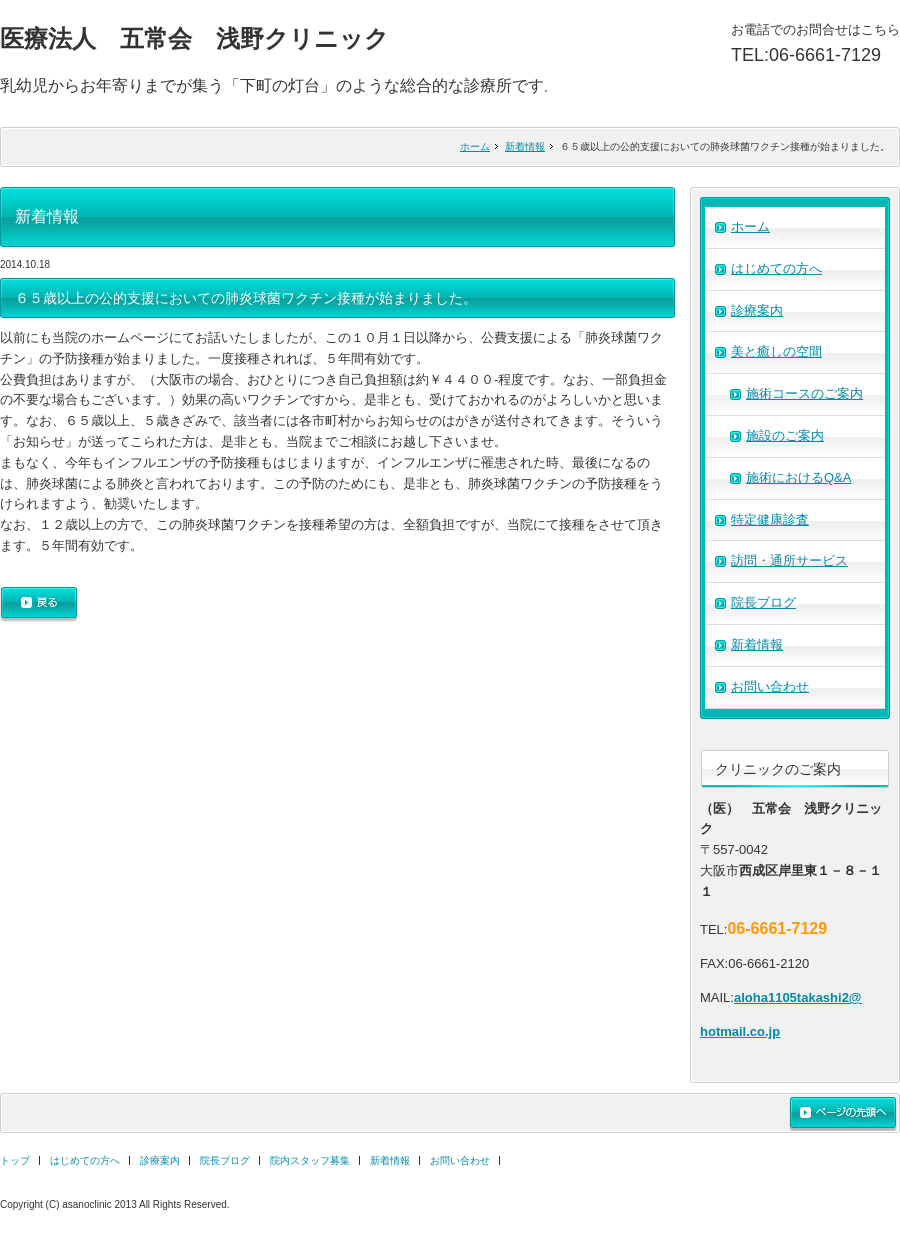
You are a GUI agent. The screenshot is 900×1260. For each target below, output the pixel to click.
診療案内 (757, 310)
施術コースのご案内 (804, 393)
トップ (15, 1160)
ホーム (475, 146)
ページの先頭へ (843, 1114)
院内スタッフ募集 (310, 1160)
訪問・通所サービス (789, 560)
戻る (39, 604)
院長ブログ (763, 602)
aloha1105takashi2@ (798, 997)
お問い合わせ (770, 686)
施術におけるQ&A (798, 477)
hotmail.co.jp (740, 1031)
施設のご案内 (785, 435)
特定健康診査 (770, 519)
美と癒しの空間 (776, 351)
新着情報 (525, 146)
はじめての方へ (776, 268)
